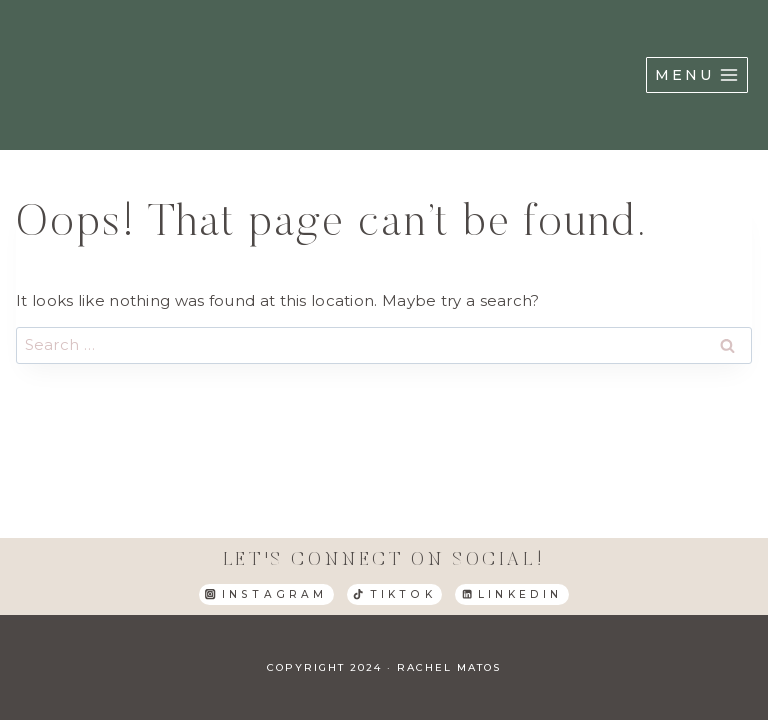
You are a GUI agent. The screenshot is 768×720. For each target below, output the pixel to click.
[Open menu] (697, 75)
